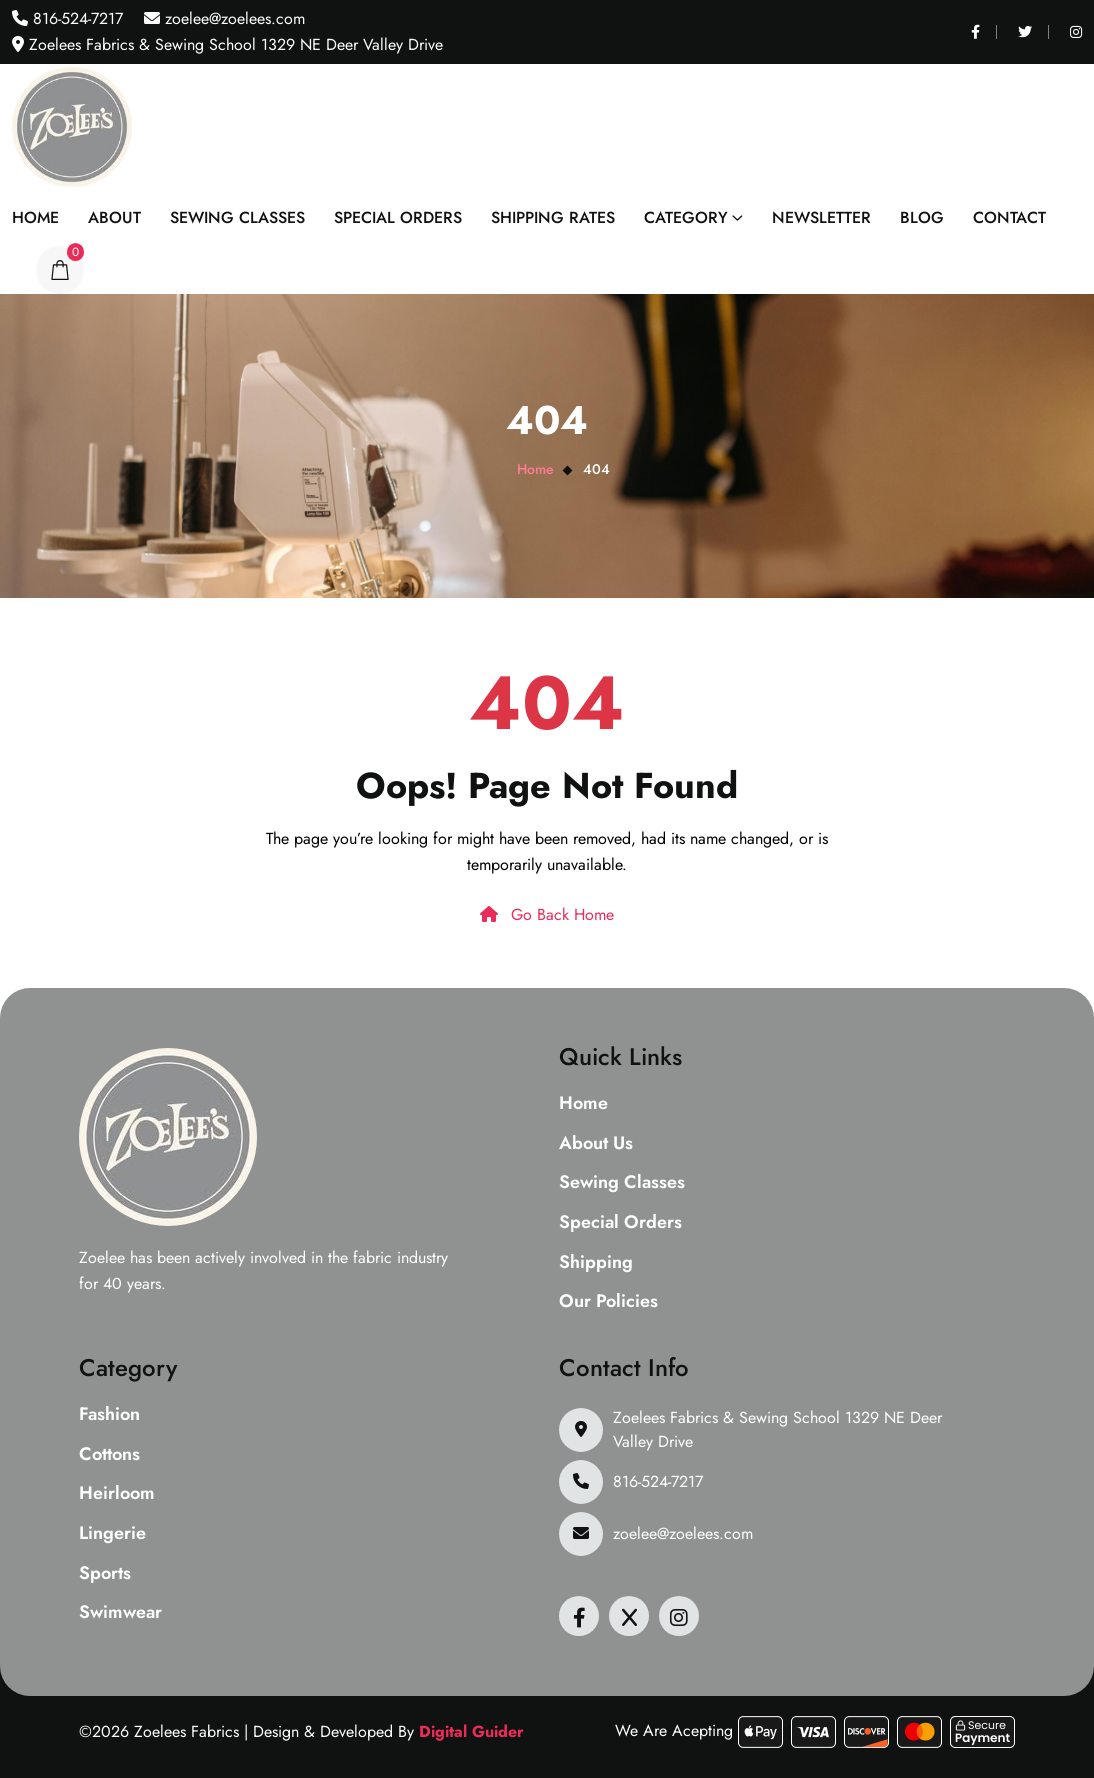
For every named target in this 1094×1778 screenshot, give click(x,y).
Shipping (596, 1263)
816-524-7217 (75, 18)
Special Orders (398, 217)
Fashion (109, 1415)
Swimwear (120, 1613)
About (114, 217)
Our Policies (608, 1302)
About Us (596, 1144)
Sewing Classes (237, 217)
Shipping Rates (553, 217)
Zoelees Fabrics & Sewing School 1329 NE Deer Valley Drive (777, 1429)
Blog (922, 217)
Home (35, 217)
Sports (105, 1574)
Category (686, 217)
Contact (1009, 217)
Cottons (109, 1455)
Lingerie (112, 1534)
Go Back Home (547, 914)
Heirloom (117, 1494)
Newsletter (821, 217)
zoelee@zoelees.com (232, 18)
